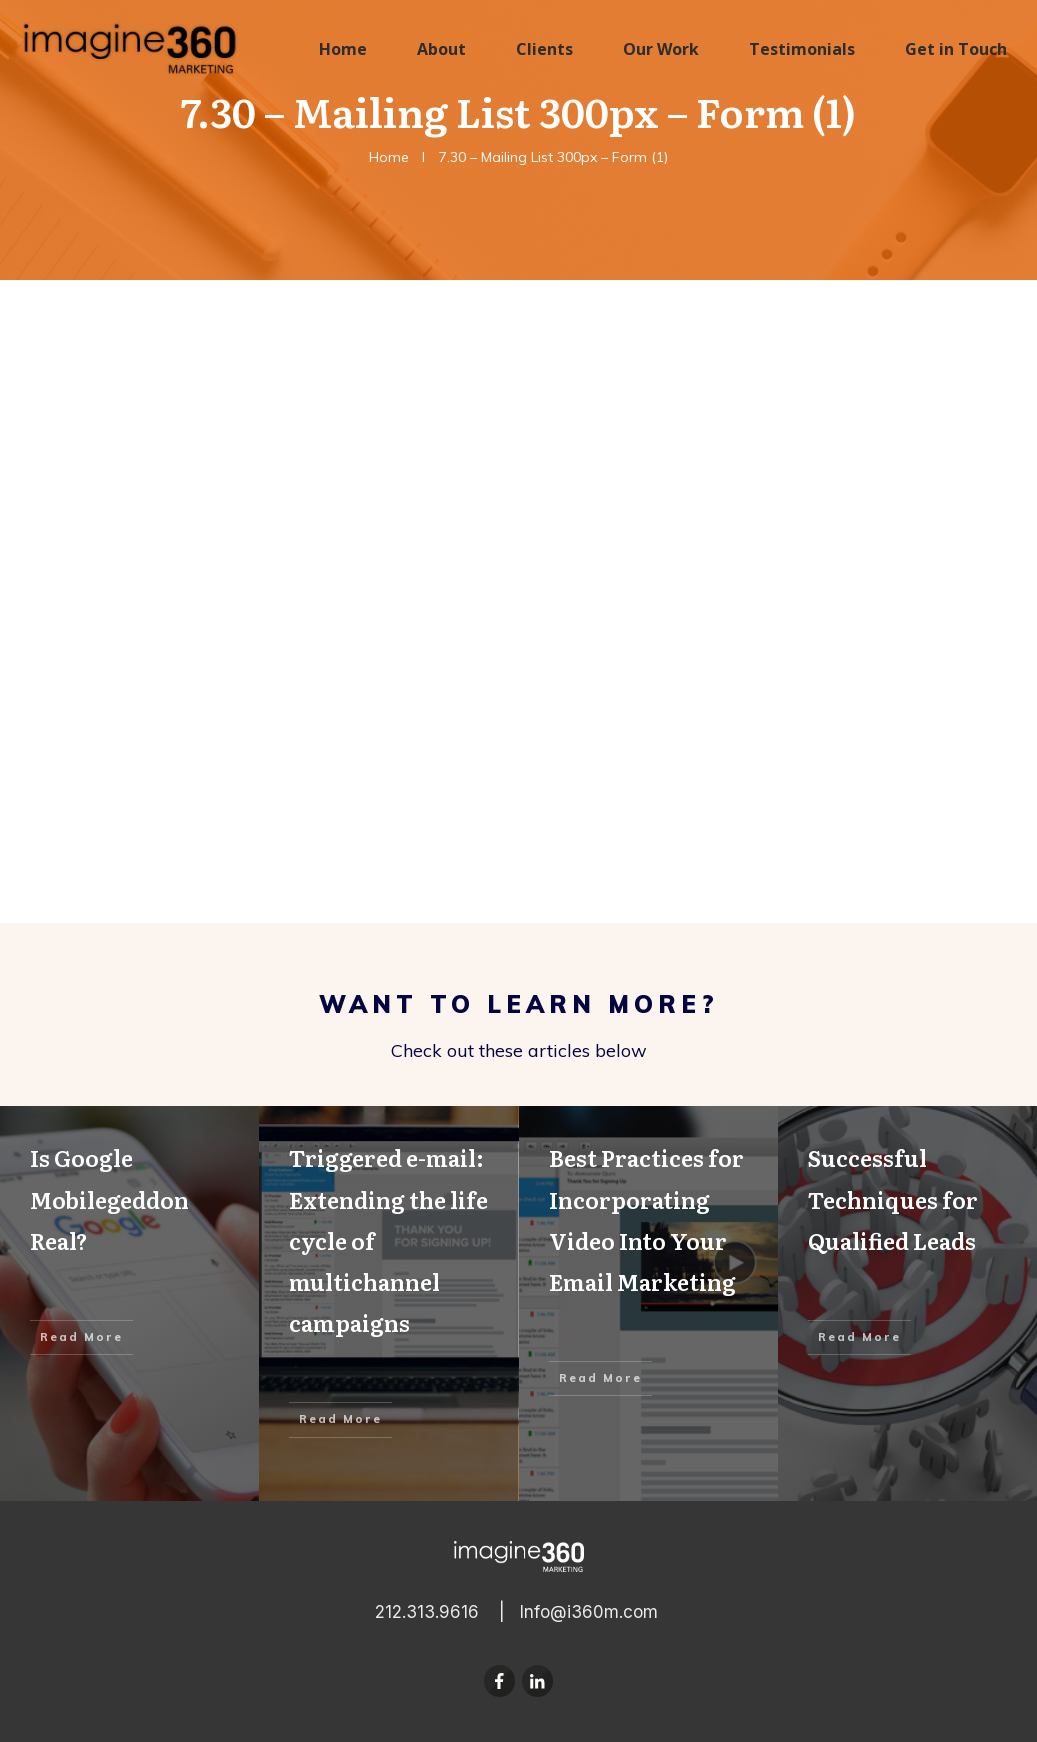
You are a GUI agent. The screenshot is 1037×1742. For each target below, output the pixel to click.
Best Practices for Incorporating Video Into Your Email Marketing (648, 1303)
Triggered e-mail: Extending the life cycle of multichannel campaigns (388, 1303)
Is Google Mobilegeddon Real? (129, 1303)
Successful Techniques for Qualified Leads (907, 1303)
